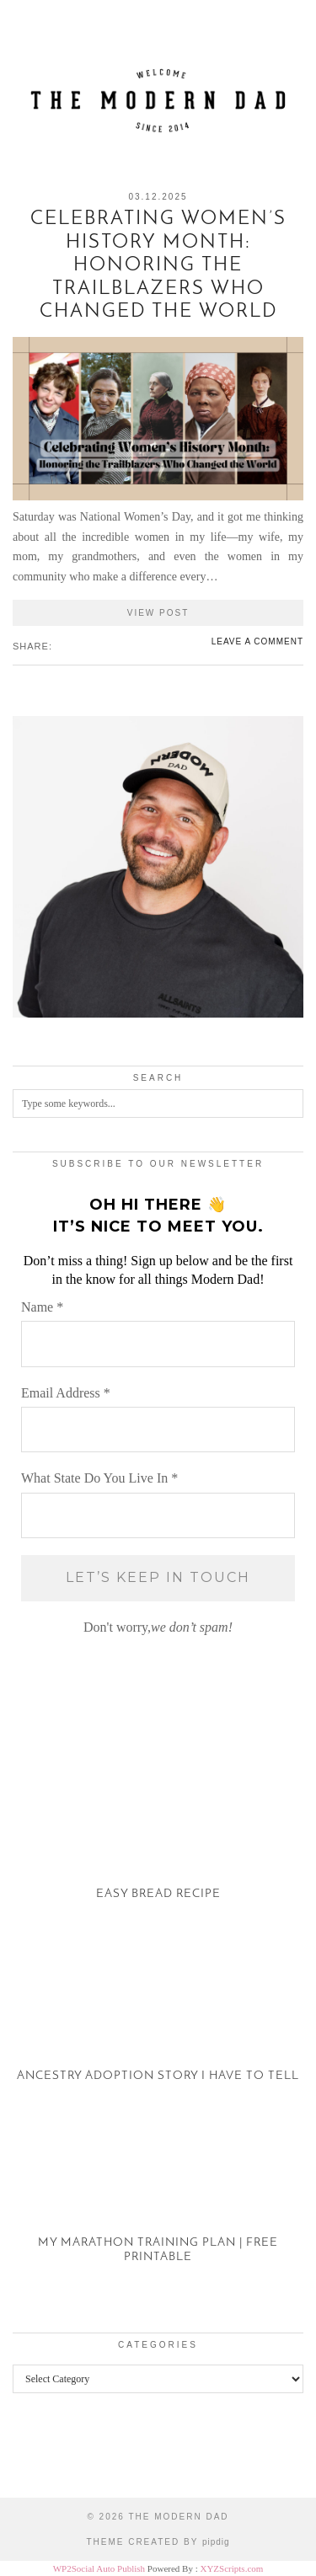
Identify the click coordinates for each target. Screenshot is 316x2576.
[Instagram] (39, 2458)
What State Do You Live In (99, 1478)
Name (42, 1307)
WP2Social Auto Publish (99, 2568)
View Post (158, 612)
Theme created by (157, 2542)
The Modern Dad (178, 2516)
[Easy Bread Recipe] (158, 1837)
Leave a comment (257, 641)
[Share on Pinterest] (76, 645)
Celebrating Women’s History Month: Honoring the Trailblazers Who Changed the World (158, 266)
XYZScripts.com (231, 2568)
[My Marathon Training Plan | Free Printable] (158, 2201)
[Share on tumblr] (85, 645)
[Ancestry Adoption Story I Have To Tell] (158, 2019)
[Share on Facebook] (60, 645)
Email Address (65, 1393)
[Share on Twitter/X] (68, 645)
